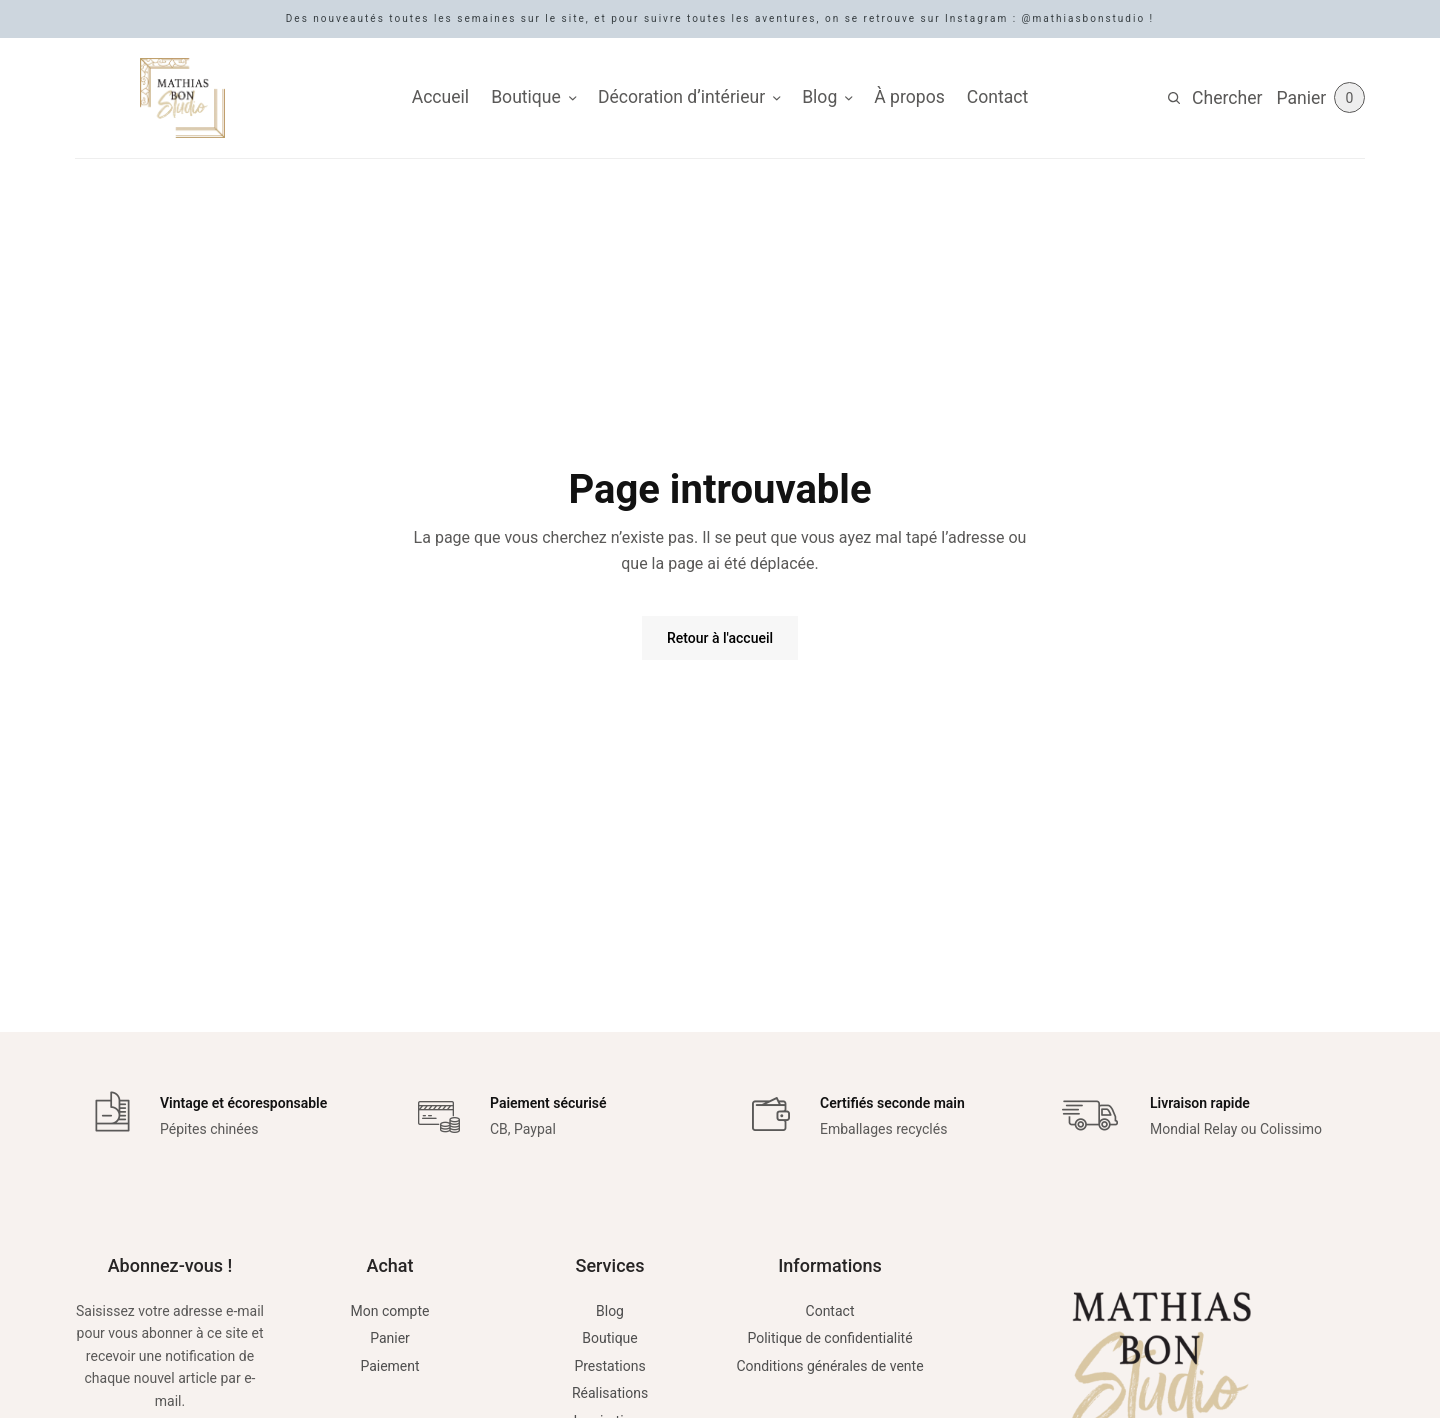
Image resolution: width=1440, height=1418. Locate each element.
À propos (909, 97)
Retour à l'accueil (720, 638)
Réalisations (610, 1393)
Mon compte (390, 1311)
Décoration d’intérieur (681, 97)
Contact (998, 97)
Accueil (440, 97)
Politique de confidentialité (829, 1338)
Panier (390, 1338)
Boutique (526, 97)
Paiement (389, 1366)
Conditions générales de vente (829, 1366)
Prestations (609, 1366)
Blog (819, 97)
